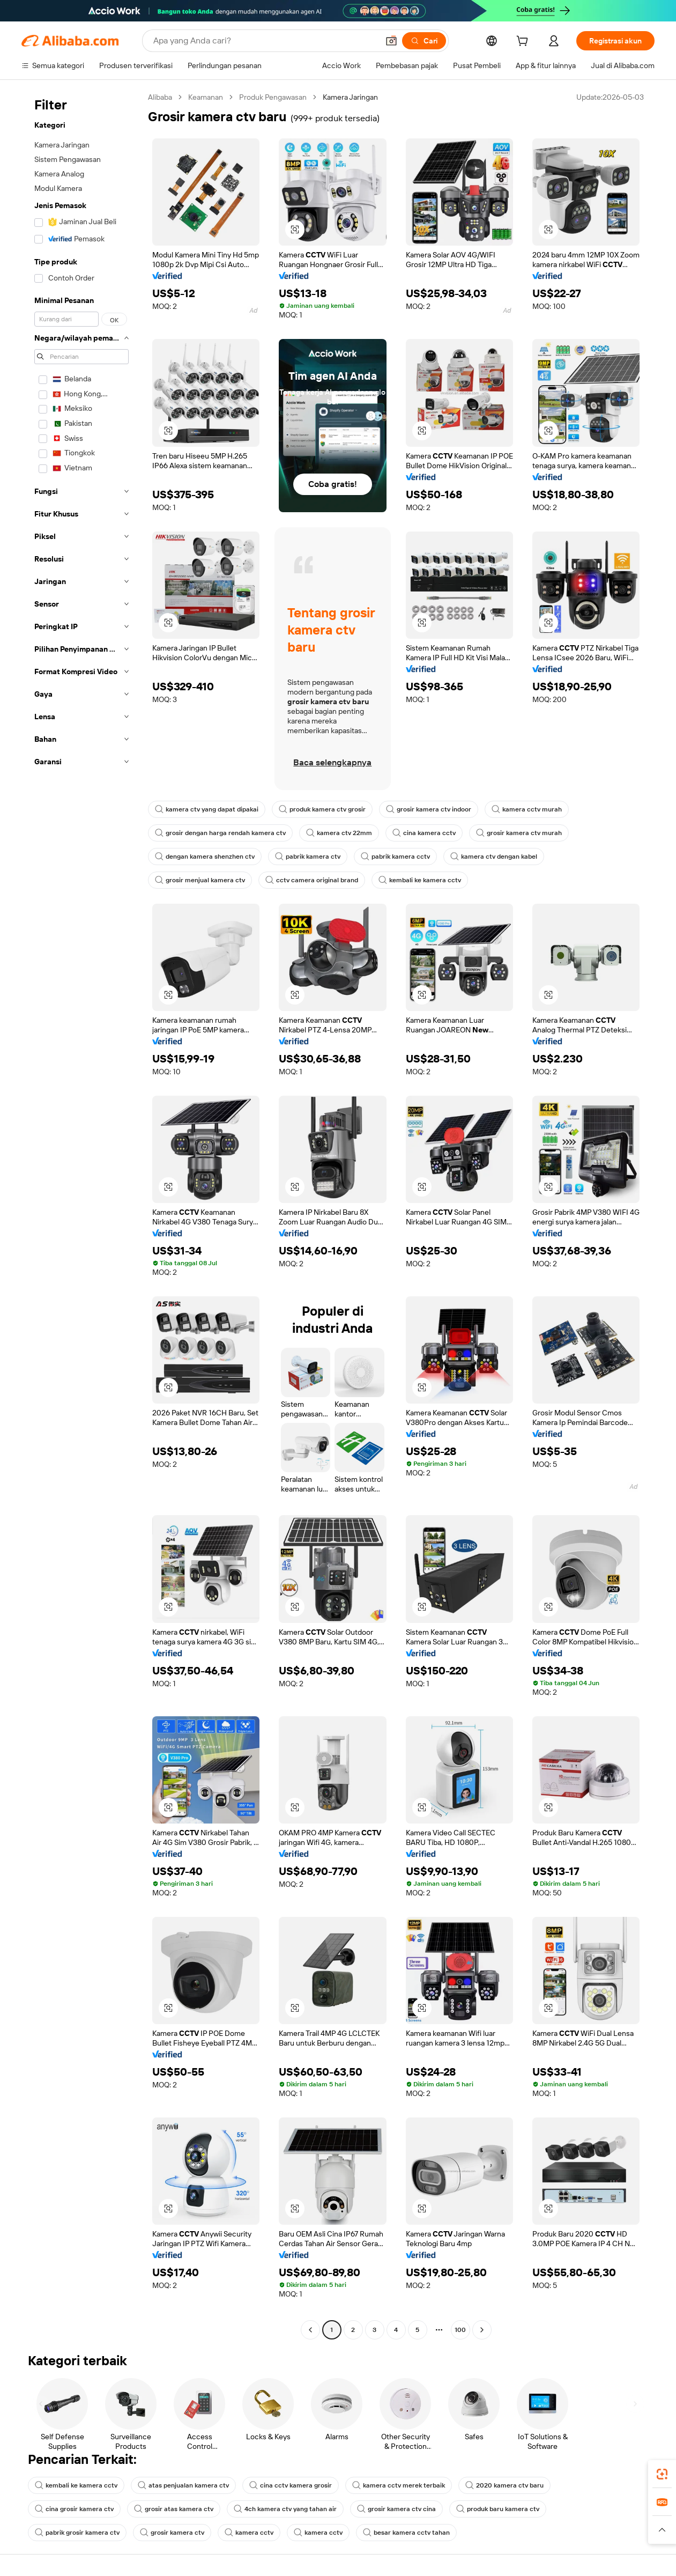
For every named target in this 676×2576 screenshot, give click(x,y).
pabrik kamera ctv (307, 856)
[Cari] (424, 40)
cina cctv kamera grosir (290, 2485)
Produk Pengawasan (273, 97)
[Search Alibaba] (264, 41)
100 (460, 2330)
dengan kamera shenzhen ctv (205, 856)
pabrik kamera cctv (395, 856)
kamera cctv (249, 2532)
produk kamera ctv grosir (322, 809)
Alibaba (160, 97)
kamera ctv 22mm (339, 833)
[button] (391, 40)
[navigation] (81, 1215)
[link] (662, 2474)
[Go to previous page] (310, 2329)
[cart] (524, 42)
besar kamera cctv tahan (406, 2532)
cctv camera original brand (311, 880)
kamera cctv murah (527, 809)
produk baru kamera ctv (497, 2509)
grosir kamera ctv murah (519, 833)
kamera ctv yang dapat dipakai (206, 809)
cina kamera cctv (424, 833)
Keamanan (205, 97)
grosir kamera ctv (172, 2532)
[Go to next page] (482, 2329)
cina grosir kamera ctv (74, 2509)
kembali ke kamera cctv (419, 880)
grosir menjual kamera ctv (200, 880)
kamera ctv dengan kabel (493, 856)
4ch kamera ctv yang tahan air (285, 2509)
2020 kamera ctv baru (504, 2485)
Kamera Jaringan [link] (350, 97)
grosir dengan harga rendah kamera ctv (220, 833)
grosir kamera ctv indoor (428, 809)
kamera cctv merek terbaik (398, 2485)
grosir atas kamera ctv (173, 2509)
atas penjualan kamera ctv (183, 2485)
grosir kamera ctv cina (396, 2509)
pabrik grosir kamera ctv (77, 2532)
